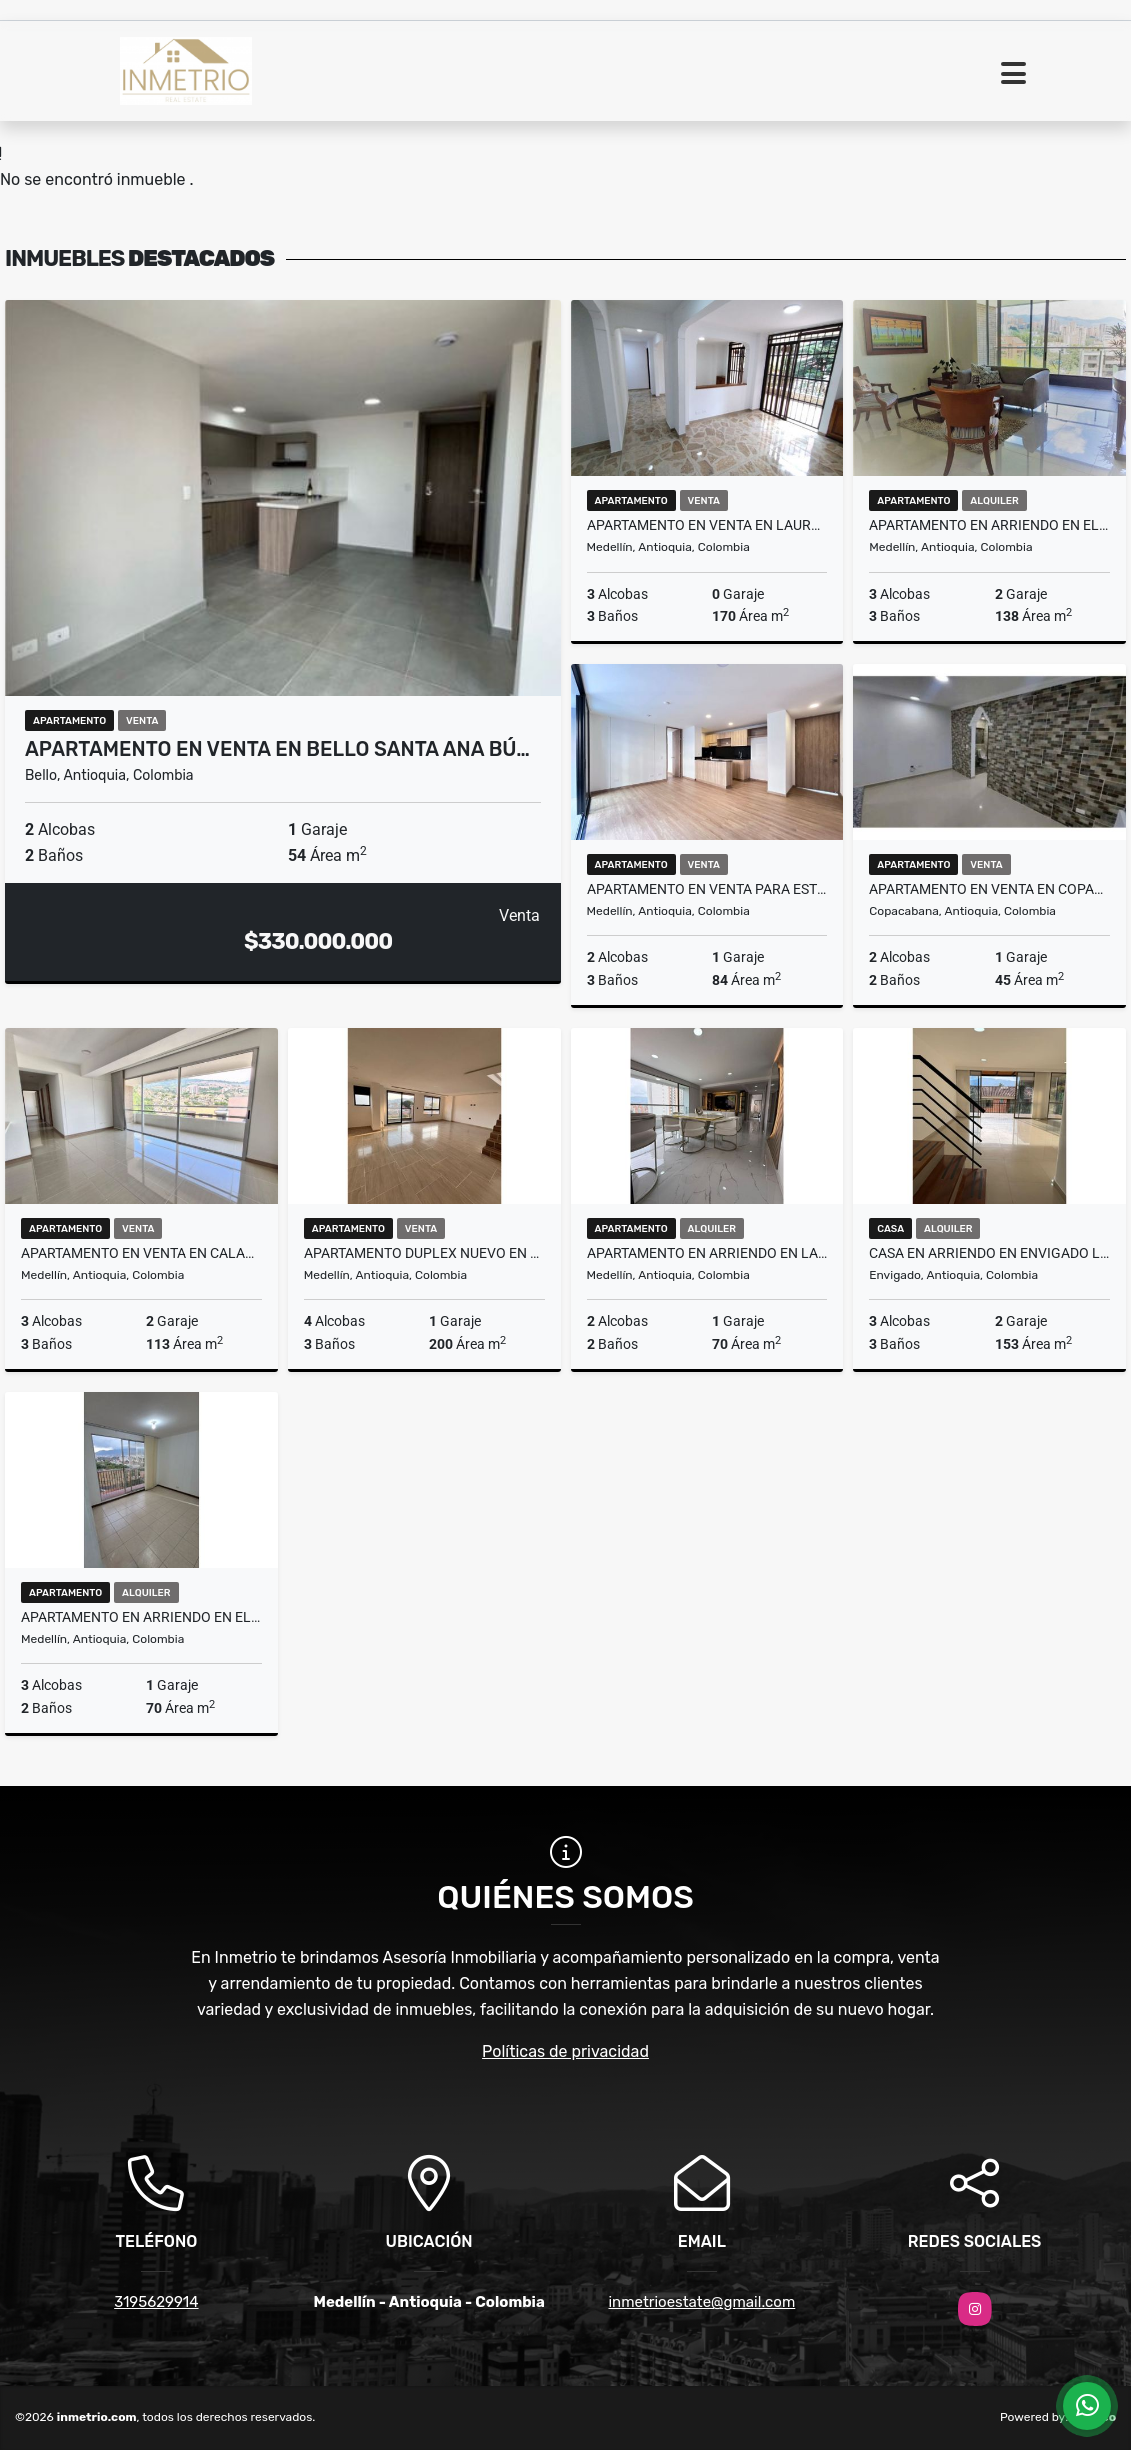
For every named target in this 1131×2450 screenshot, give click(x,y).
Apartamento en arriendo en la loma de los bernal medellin (707, 1253)
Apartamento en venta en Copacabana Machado (989, 889)
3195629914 (156, 2302)
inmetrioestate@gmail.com (701, 2302)
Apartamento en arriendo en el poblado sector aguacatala (141, 1617)
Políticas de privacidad (565, 2051)
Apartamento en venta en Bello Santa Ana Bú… (277, 749)
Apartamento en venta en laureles (707, 525)
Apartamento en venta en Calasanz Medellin (141, 1253)
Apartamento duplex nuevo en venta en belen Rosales (424, 1253)
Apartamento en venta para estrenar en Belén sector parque (707, 889)
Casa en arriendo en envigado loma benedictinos (989, 1253)
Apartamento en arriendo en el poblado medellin (989, 525)
